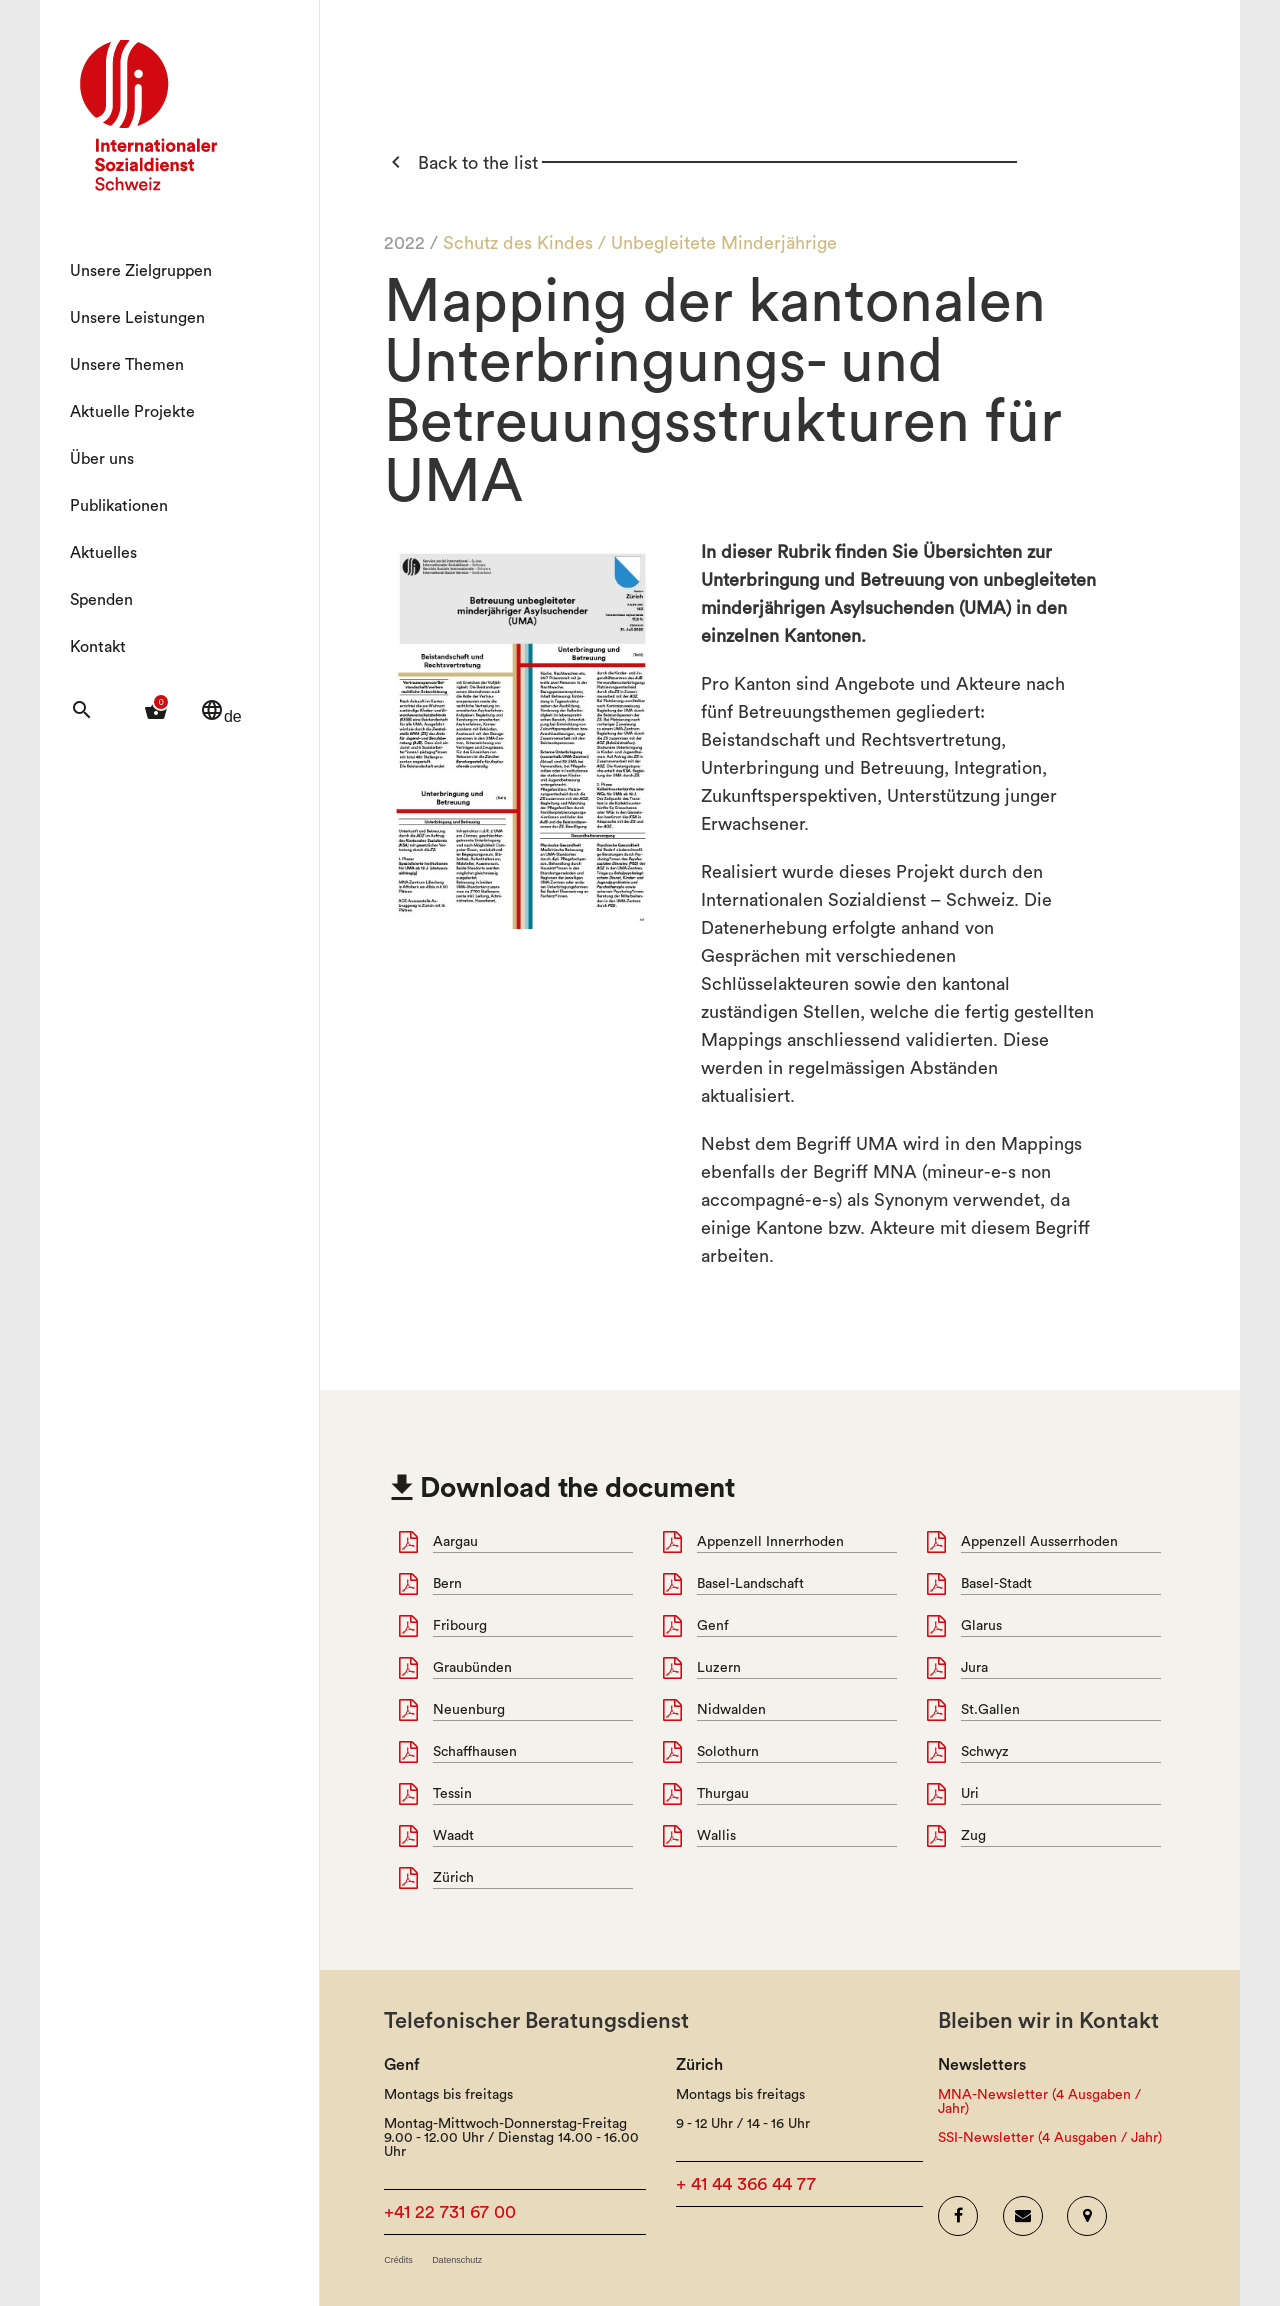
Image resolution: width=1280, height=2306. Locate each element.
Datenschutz (457, 2260)
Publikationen (119, 506)
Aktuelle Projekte (132, 412)
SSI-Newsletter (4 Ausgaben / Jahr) (1050, 2138)
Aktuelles (103, 553)
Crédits (398, 2260)
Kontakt (98, 647)
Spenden (101, 600)
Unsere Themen (127, 365)
